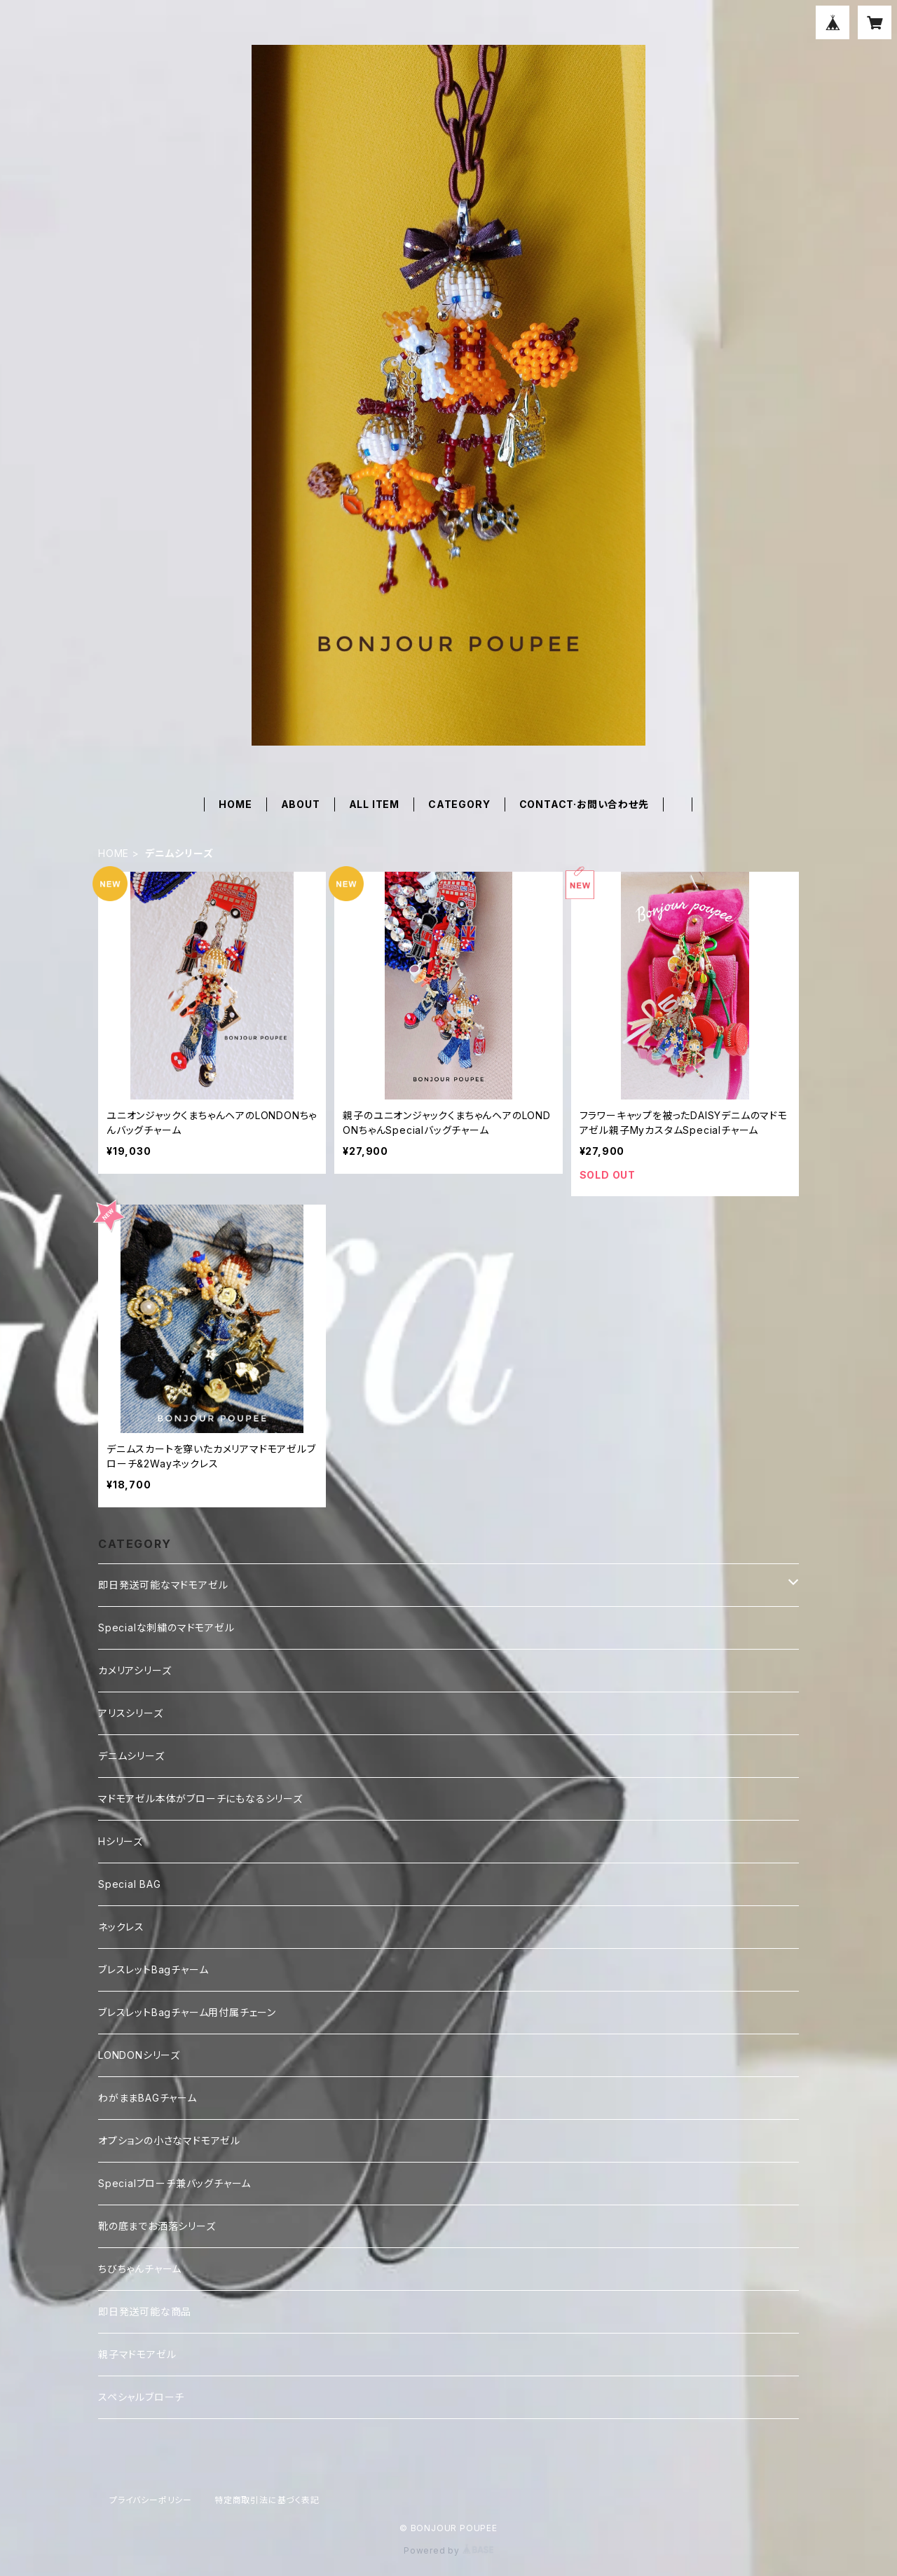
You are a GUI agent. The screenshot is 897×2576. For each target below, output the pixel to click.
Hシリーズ (120, 1841)
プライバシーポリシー (150, 2500)
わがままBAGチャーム (147, 2098)
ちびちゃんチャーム (140, 2269)
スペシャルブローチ (141, 2397)
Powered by (448, 2550)
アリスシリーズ (130, 1713)
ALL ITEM (374, 804)
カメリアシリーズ (134, 1670)
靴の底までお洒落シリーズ (157, 2226)
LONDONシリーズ (139, 2055)
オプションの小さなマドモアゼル (169, 2140)
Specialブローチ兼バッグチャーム (174, 2183)
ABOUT (300, 804)
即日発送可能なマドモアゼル (163, 1585)
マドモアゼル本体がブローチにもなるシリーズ (200, 1798)
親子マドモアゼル (137, 2354)
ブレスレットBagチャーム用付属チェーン (187, 2012)
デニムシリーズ (131, 1756)
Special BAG (129, 1884)
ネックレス (121, 1927)
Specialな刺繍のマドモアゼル (166, 1627)
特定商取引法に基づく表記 (267, 2500)
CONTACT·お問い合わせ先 (584, 804)
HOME (235, 804)
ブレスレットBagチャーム (153, 1969)
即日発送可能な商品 (144, 2311)
